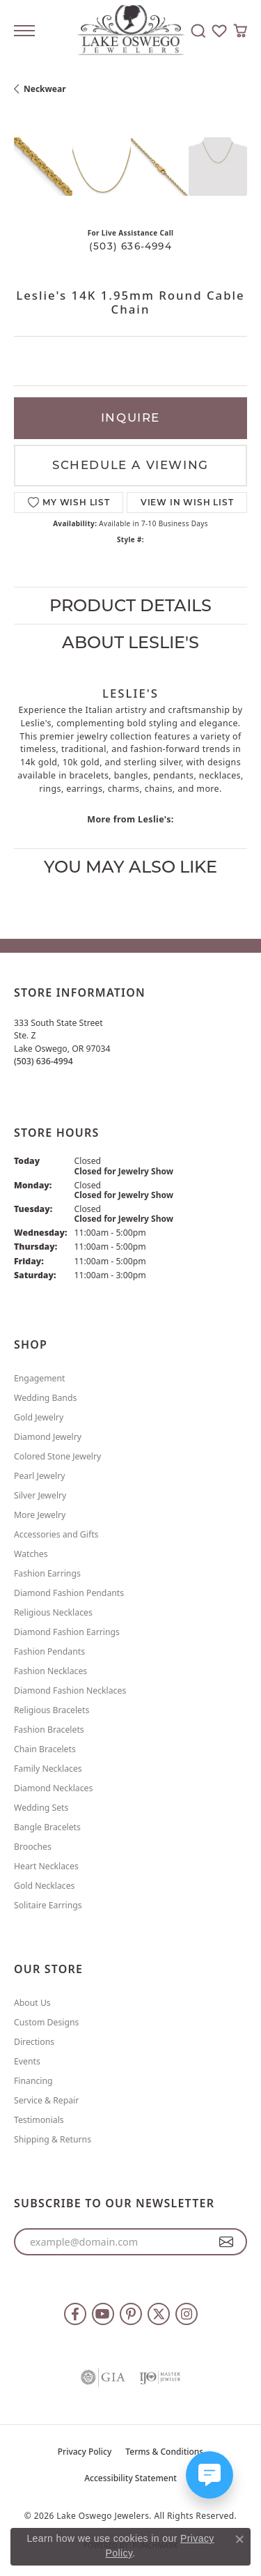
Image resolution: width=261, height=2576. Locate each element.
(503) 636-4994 (130, 246)
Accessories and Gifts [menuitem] (56, 1534)
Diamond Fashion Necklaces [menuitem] (70, 1690)
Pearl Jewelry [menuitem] (39, 1476)
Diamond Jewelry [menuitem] (47, 1437)
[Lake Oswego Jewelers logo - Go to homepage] (130, 31)
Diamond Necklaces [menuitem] (53, 1788)
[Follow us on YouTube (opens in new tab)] (103, 2314)
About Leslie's (130, 642)
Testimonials (39, 2120)
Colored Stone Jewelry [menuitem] (57, 1456)
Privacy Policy (85, 2452)
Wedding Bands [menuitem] (45, 1398)
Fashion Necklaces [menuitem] (50, 1671)
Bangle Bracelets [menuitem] (47, 1827)
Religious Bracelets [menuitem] (51, 1710)
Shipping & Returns (52, 2139)
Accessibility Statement (130, 2478)
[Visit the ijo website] (160, 2377)
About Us (32, 2003)
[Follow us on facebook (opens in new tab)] (75, 2314)
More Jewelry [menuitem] (39, 1515)
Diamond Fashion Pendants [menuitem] (69, 1593)
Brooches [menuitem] (33, 1847)
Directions (34, 2042)
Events (27, 2061)
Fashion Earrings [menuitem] (47, 1573)
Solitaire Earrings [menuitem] (48, 1905)
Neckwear (45, 89)
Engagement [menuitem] (39, 1378)
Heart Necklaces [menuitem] (46, 1866)
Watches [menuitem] (31, 1554)
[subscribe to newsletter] (226, 2242)
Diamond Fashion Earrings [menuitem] (67, 1632)
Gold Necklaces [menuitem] (44, 1886)
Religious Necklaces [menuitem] (53, 1612)
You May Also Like (130, 867)
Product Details (130, 605)
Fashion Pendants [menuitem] (49, 1651)
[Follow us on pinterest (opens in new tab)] (131, 2314)
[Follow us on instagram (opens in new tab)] (186, 2314)
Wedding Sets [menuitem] (41, 1808)
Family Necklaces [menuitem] (48, 1768)
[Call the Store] (43, 1061)
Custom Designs (46, 2022)
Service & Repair (46, 2100)
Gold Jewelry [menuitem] (38, 1417)
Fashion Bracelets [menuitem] (49, 1729)
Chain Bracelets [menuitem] (45, 1749)
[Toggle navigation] (24, 30)
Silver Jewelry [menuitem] (40, 1495)
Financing (33, 2081)
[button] (198, 31)
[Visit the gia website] (103, 2377)
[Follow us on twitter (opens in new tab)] (159, 2314)
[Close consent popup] (239, 2539)
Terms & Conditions (164, 2452)
